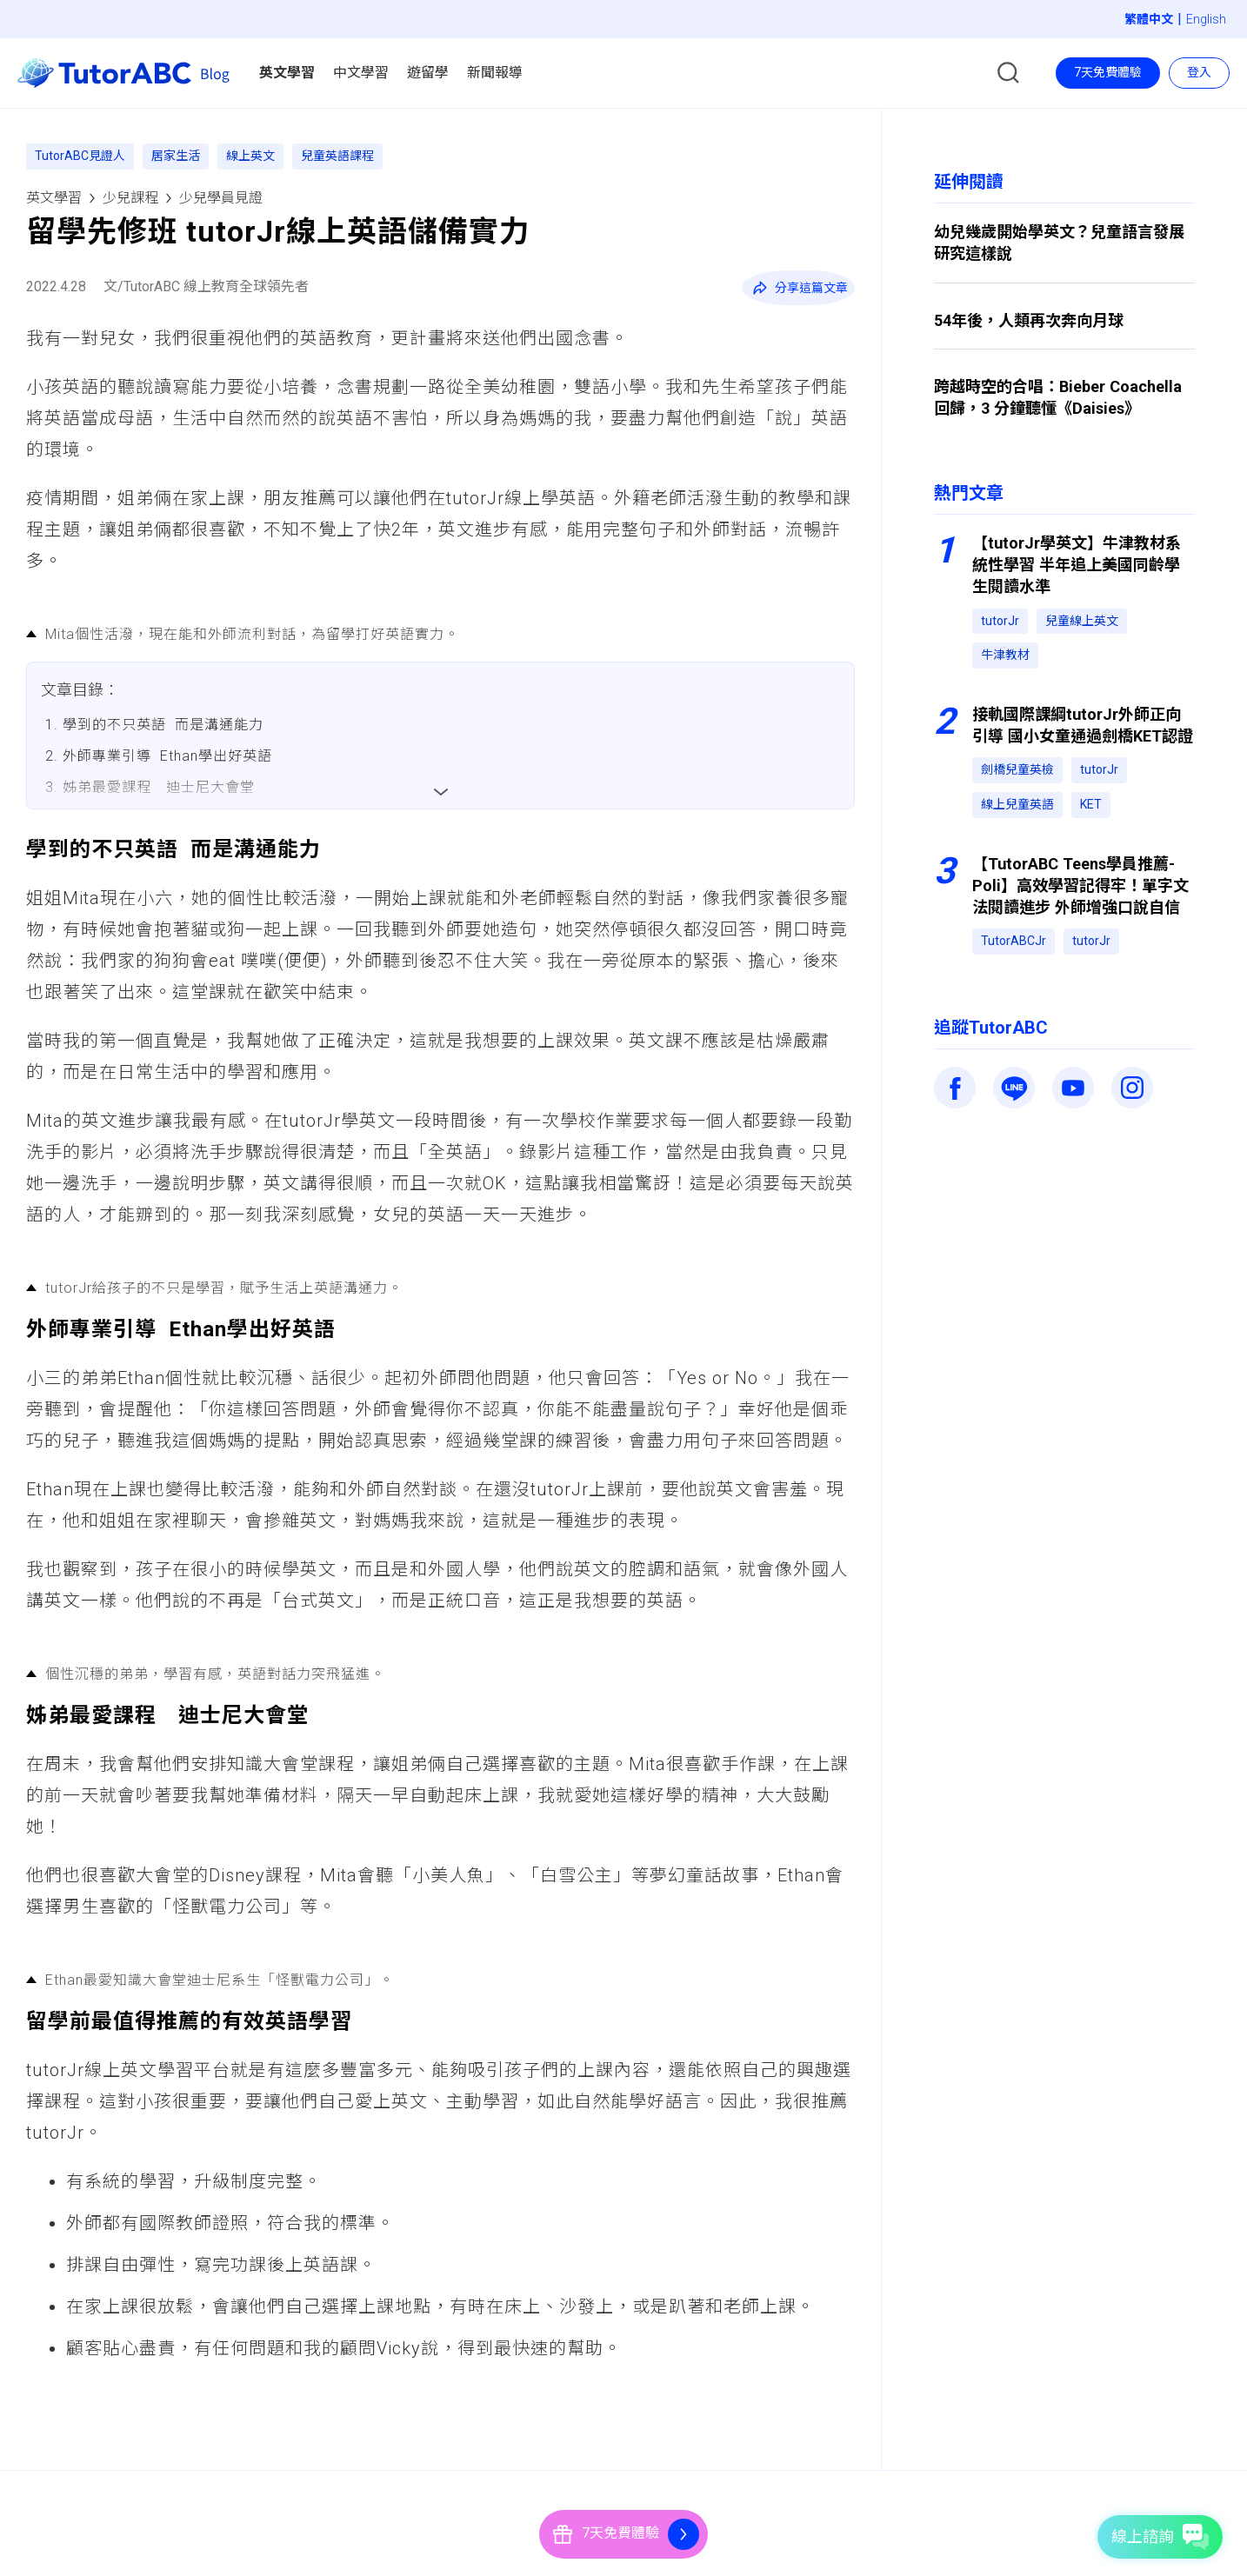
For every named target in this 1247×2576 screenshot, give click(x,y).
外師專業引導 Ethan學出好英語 (167, 756)
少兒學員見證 (221, 198)
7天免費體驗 (1108, 72)
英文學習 (54, 198)
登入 (1199, 72)
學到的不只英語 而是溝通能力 (163, 724)
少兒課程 (130, 198)
